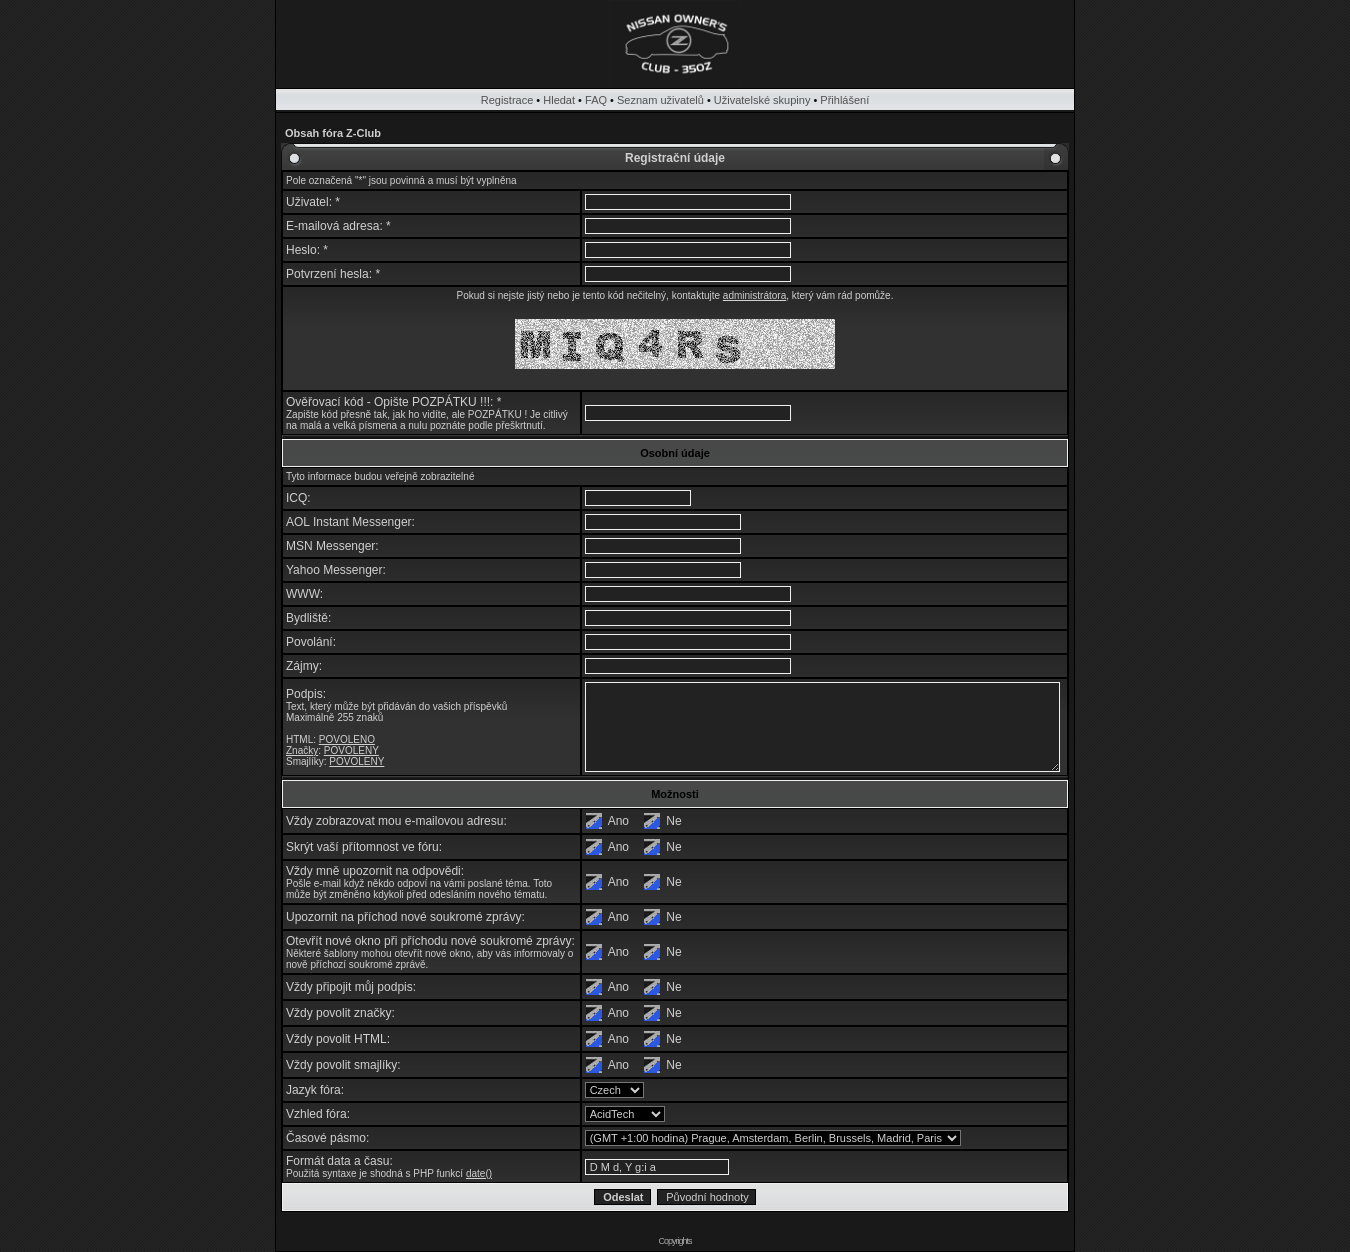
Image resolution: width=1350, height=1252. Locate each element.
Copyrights (674, 1241)
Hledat (559, 100)
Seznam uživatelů (660, 100)
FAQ (596, 100)
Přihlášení (844, 100)
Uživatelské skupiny (762, 100)
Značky (302, 750)
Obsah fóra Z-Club (333, 133)
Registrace (507, 100)
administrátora (754, 295)
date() (479, 1173)
